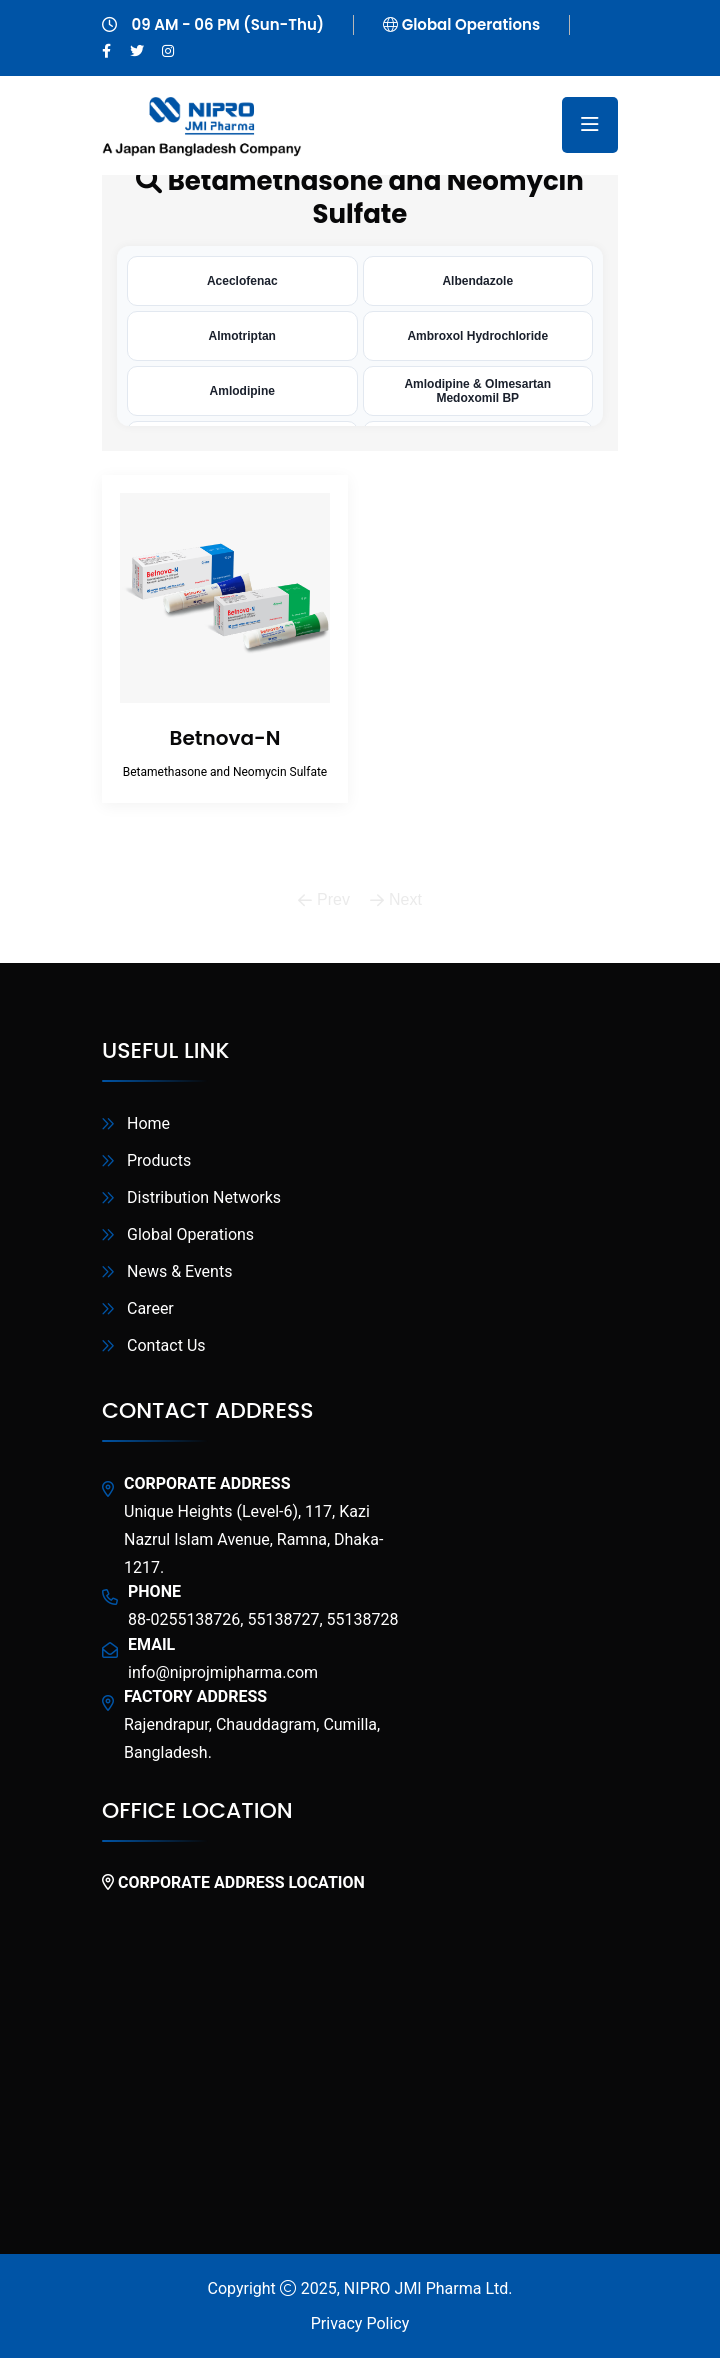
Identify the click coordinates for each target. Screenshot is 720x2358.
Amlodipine (242, 391)
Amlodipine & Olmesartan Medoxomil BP (477, 391)
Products (159, 1160)
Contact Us (166, 1345)
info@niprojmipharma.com (223, 1672)
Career (150, 1308)
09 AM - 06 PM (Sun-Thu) (228, 24)
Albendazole (477, 281)
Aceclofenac (242, 281)
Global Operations (471, 24)
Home (148, 1123)
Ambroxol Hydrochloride (477, 336)
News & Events (179, 1271)
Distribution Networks (204, 1197)
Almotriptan (242, 336)
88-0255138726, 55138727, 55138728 (263, 1619)
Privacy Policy (360, 2323)
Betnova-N (225, 738)
